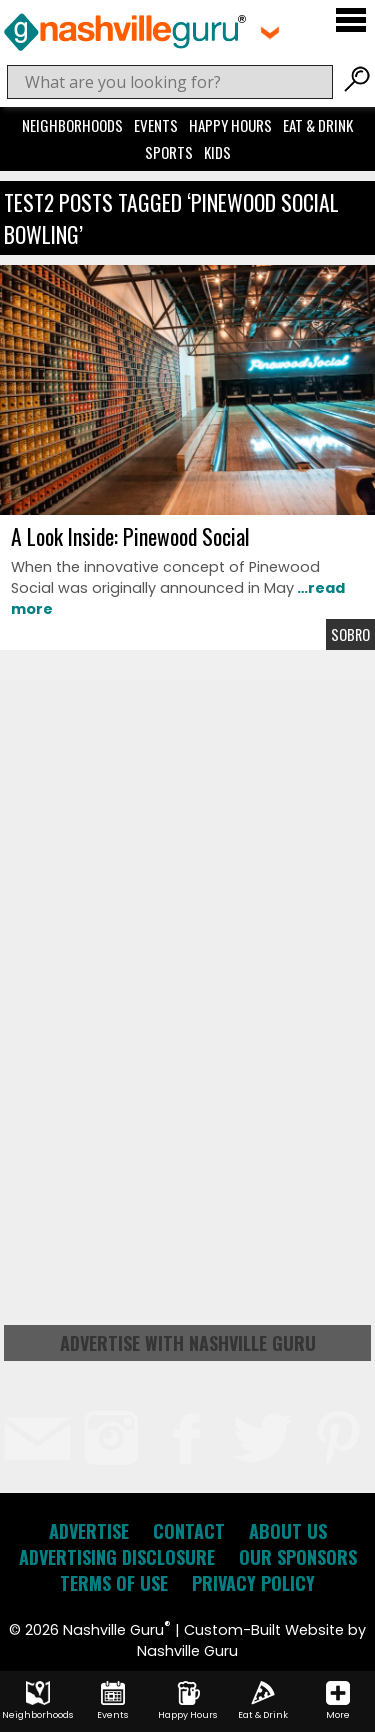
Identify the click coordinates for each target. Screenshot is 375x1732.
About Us (288, 1531)
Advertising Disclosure (117, 1557)
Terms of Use (114, 1583)
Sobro (350, 634)
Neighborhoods (72, 125)
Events (156, 125)
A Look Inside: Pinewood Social (130, 536)
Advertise (89, 1531)
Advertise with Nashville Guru (188, 1343)
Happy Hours (230, 125)
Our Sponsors (298, 1557)
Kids (217, 152)
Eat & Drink (318, 125)
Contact (189, 1531)
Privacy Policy (253, 1583)
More (338, 1701)
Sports (169, 152)
